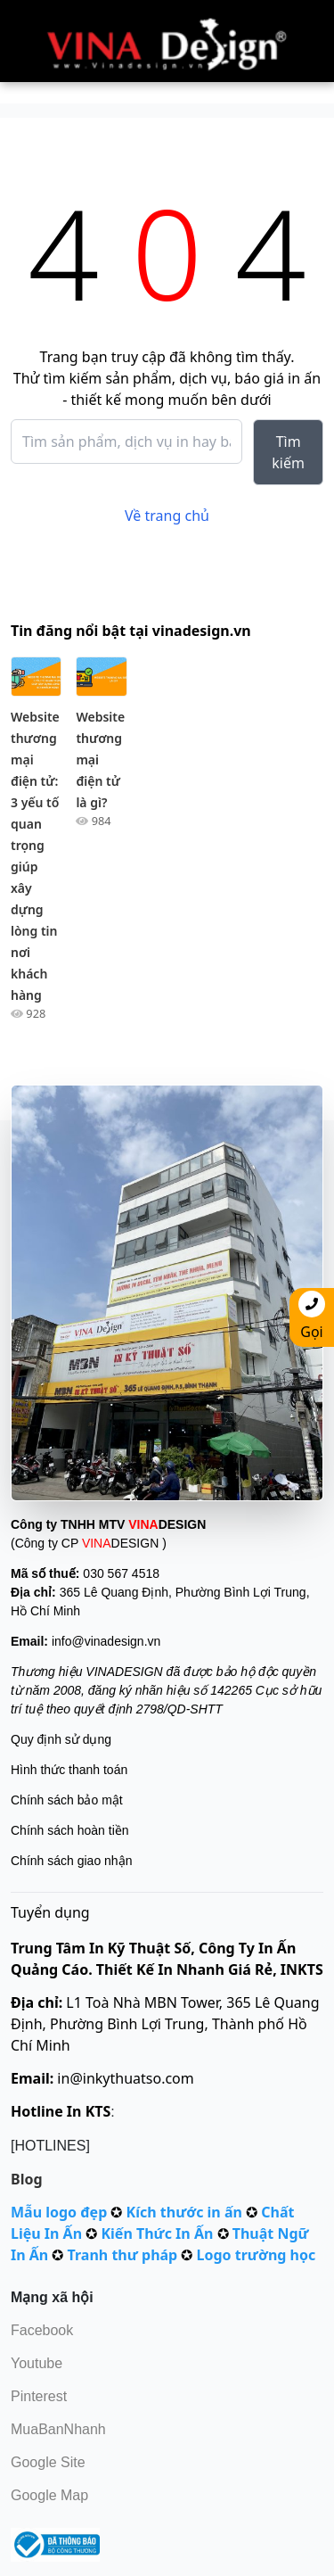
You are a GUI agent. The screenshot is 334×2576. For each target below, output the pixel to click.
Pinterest (39, 2396)
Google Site (48, 2462)
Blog (27, 2179)
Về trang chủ (167, 515)
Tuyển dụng (50, 1912)
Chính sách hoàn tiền (70, 1830)
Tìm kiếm (288, 452)
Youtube (36, 2363)
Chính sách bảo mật (67, 1800)
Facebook (42, 2330)
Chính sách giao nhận (71, 1861)
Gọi (311, 1316)
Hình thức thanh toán (69, 1770)
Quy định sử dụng (61, 1739)
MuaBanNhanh (58, 2429)
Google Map (49, 2495)
